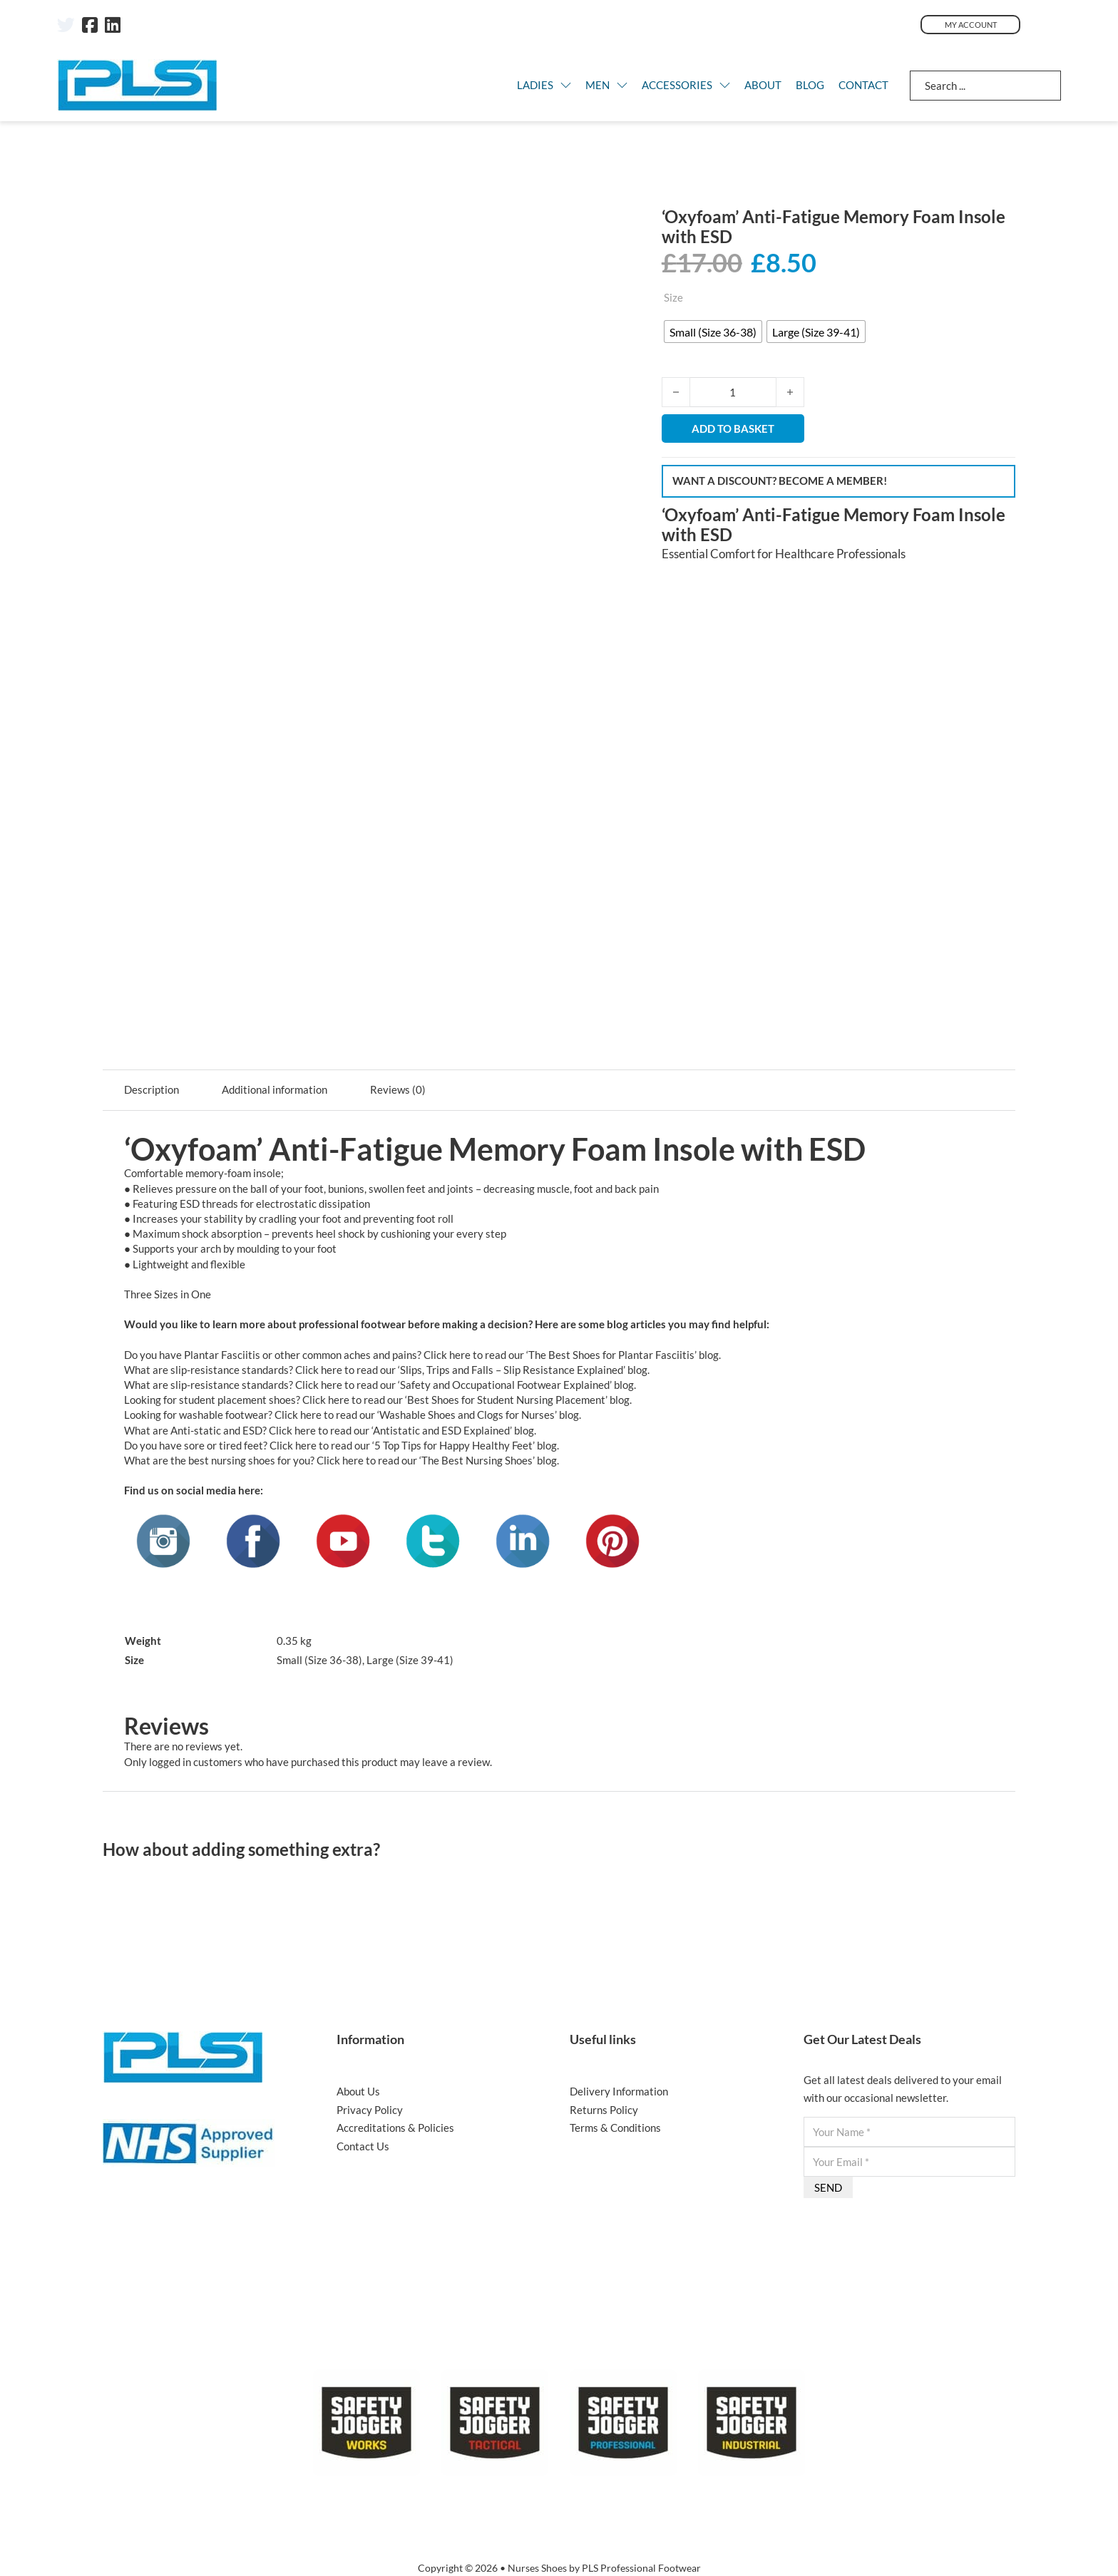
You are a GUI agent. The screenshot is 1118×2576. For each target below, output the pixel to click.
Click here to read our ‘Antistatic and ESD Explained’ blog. (402, 1430)
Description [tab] (151, 1089)
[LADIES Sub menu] (565, 85)
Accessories (677, 84)
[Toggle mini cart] (1051, 24)
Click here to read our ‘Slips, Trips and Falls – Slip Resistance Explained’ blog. (472, 1369)
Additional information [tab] (274, 1089)
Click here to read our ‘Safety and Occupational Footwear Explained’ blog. (465, 1384)
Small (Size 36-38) (319, 1659)
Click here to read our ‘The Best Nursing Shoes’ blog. (438, 1460)
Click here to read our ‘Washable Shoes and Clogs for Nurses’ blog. (428, 1414)
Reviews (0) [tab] (398, 1089)
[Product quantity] (733, 392)
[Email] (910, 2162)
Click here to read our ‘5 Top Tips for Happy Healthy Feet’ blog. (414, 1445)
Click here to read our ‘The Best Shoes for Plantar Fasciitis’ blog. (572, 1354)
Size (673, 297)
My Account (971, 24)
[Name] (910, 2132)
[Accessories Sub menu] (724, 85)
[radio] (713, 331)
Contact (863, 84)
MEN (597, 84)
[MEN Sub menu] (622, 85)
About (762, 84)
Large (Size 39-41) (409, 1659)
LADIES (535, 84)
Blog (810, 84)
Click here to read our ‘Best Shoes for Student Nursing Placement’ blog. (467, 1399)
